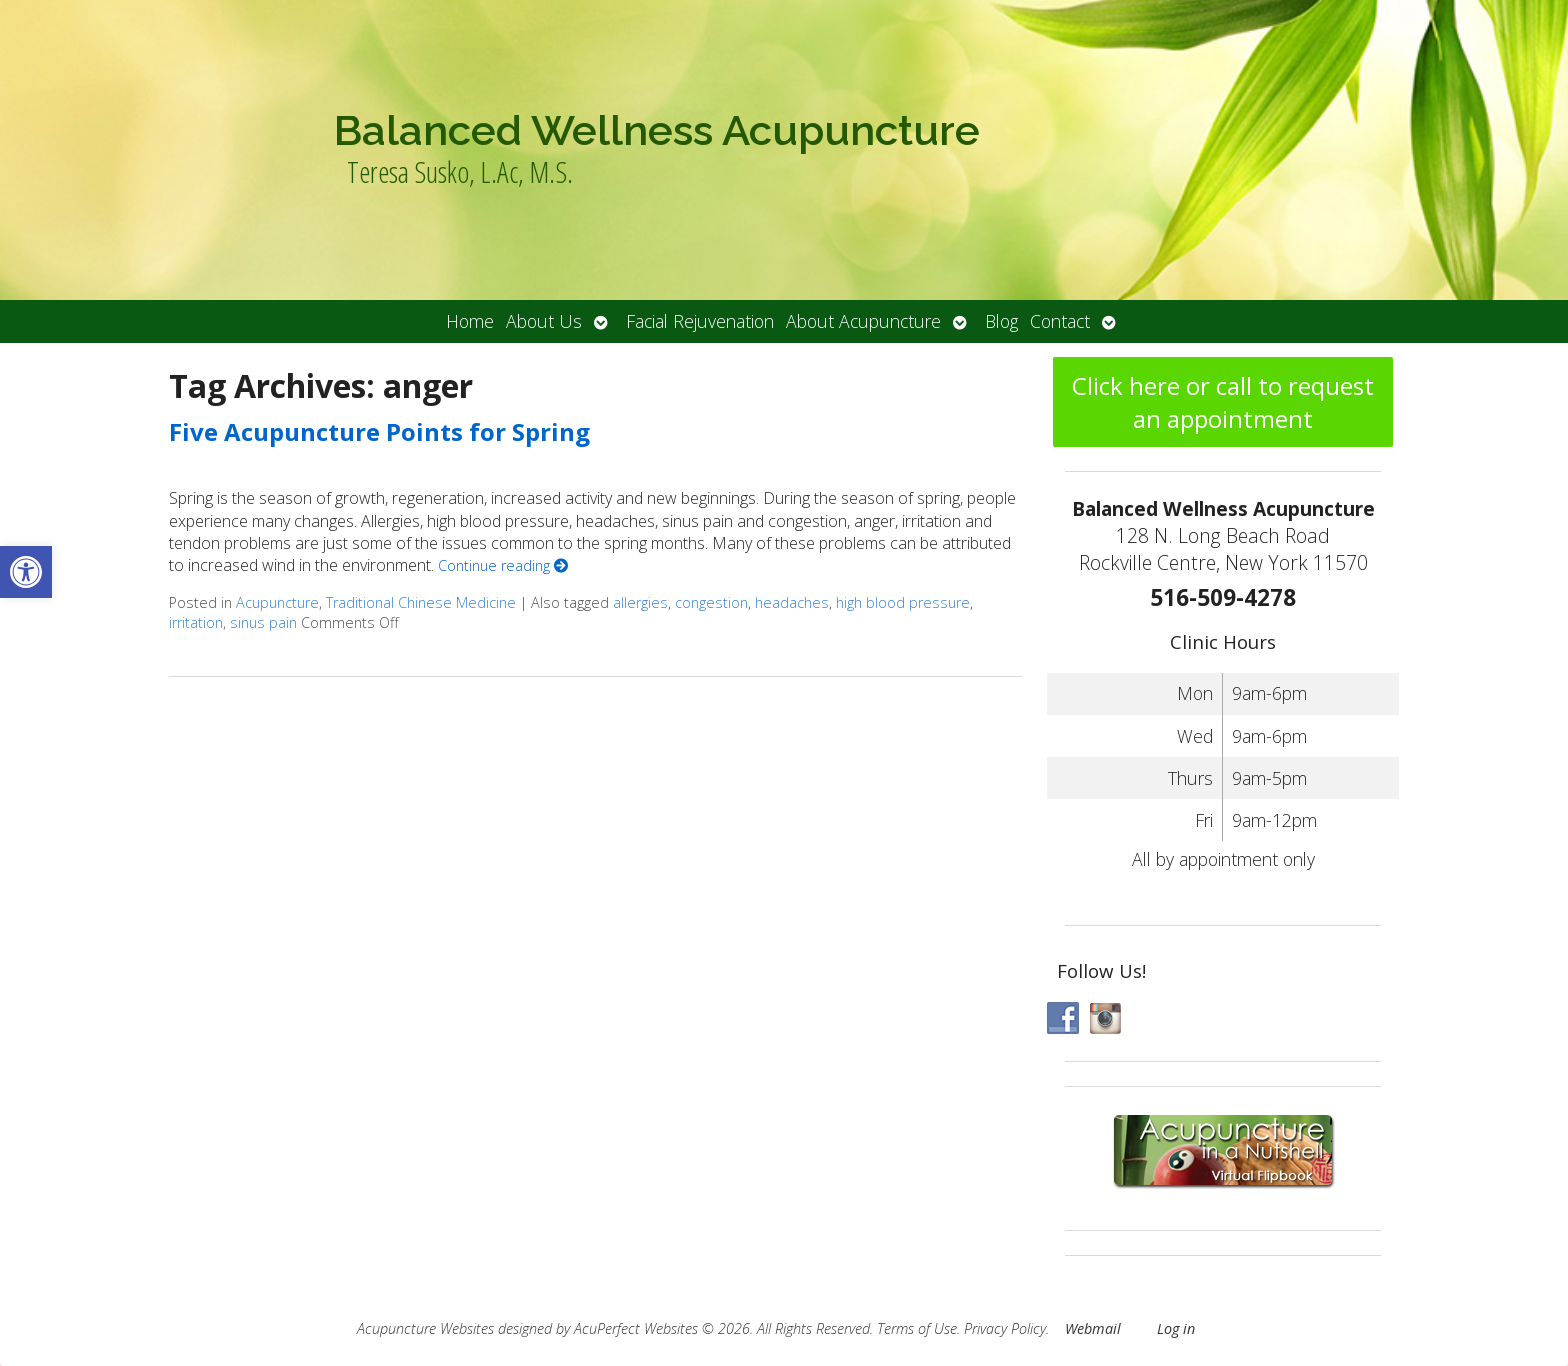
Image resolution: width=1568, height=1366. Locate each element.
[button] (26, 572)
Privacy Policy (1005, 1328)
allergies (640, 602)
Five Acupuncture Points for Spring (379, 431)
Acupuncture (277, 602)
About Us (544, 321)
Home (470, 321)
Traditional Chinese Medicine (421, 602)
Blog (1001, 321)
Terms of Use (917, 1328)
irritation (196, 622)
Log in (1176, 1328)
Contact (1060, 321)
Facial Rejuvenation (700, 321)
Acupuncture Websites (425, 1328)
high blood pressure (903, 602)
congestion (711, 602)
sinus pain (263, 622)
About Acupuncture (863, 321)
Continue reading (503, 565)
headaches (792, 602)
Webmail (1093, 1328)
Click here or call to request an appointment (1223, 402)
